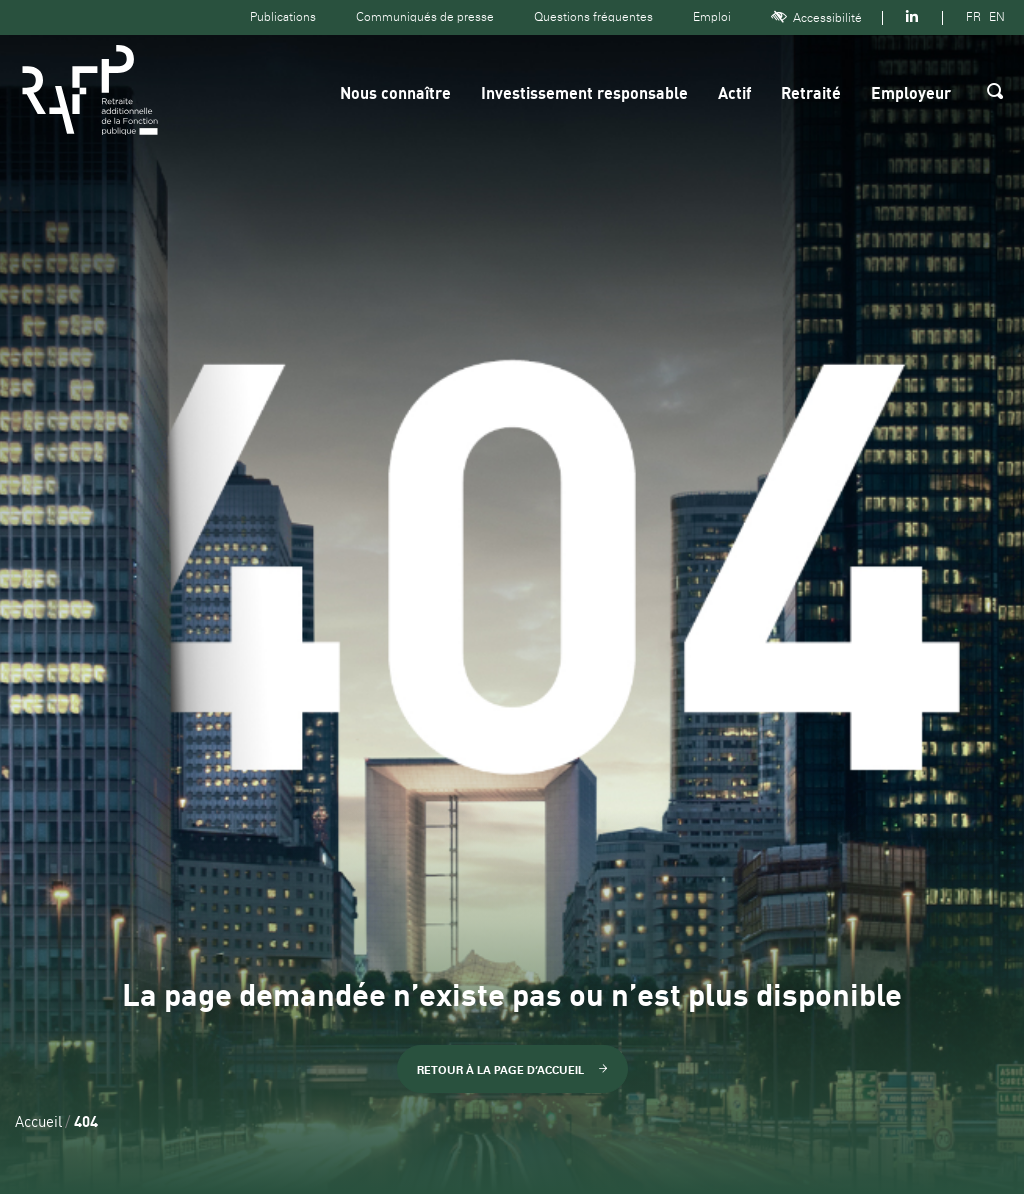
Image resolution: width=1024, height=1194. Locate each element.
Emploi (712, 17)
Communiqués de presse (425, 17)
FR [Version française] (973, 17)
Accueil (38, 1123)
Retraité (811, 95)
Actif (734, 95)
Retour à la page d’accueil (512, 1069)
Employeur (911, 95)
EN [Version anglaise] (997, 17)
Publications (283, 17)
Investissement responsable (584, 95)
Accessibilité (816, 17)
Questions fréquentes (593, 17)
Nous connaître (395, 95)
